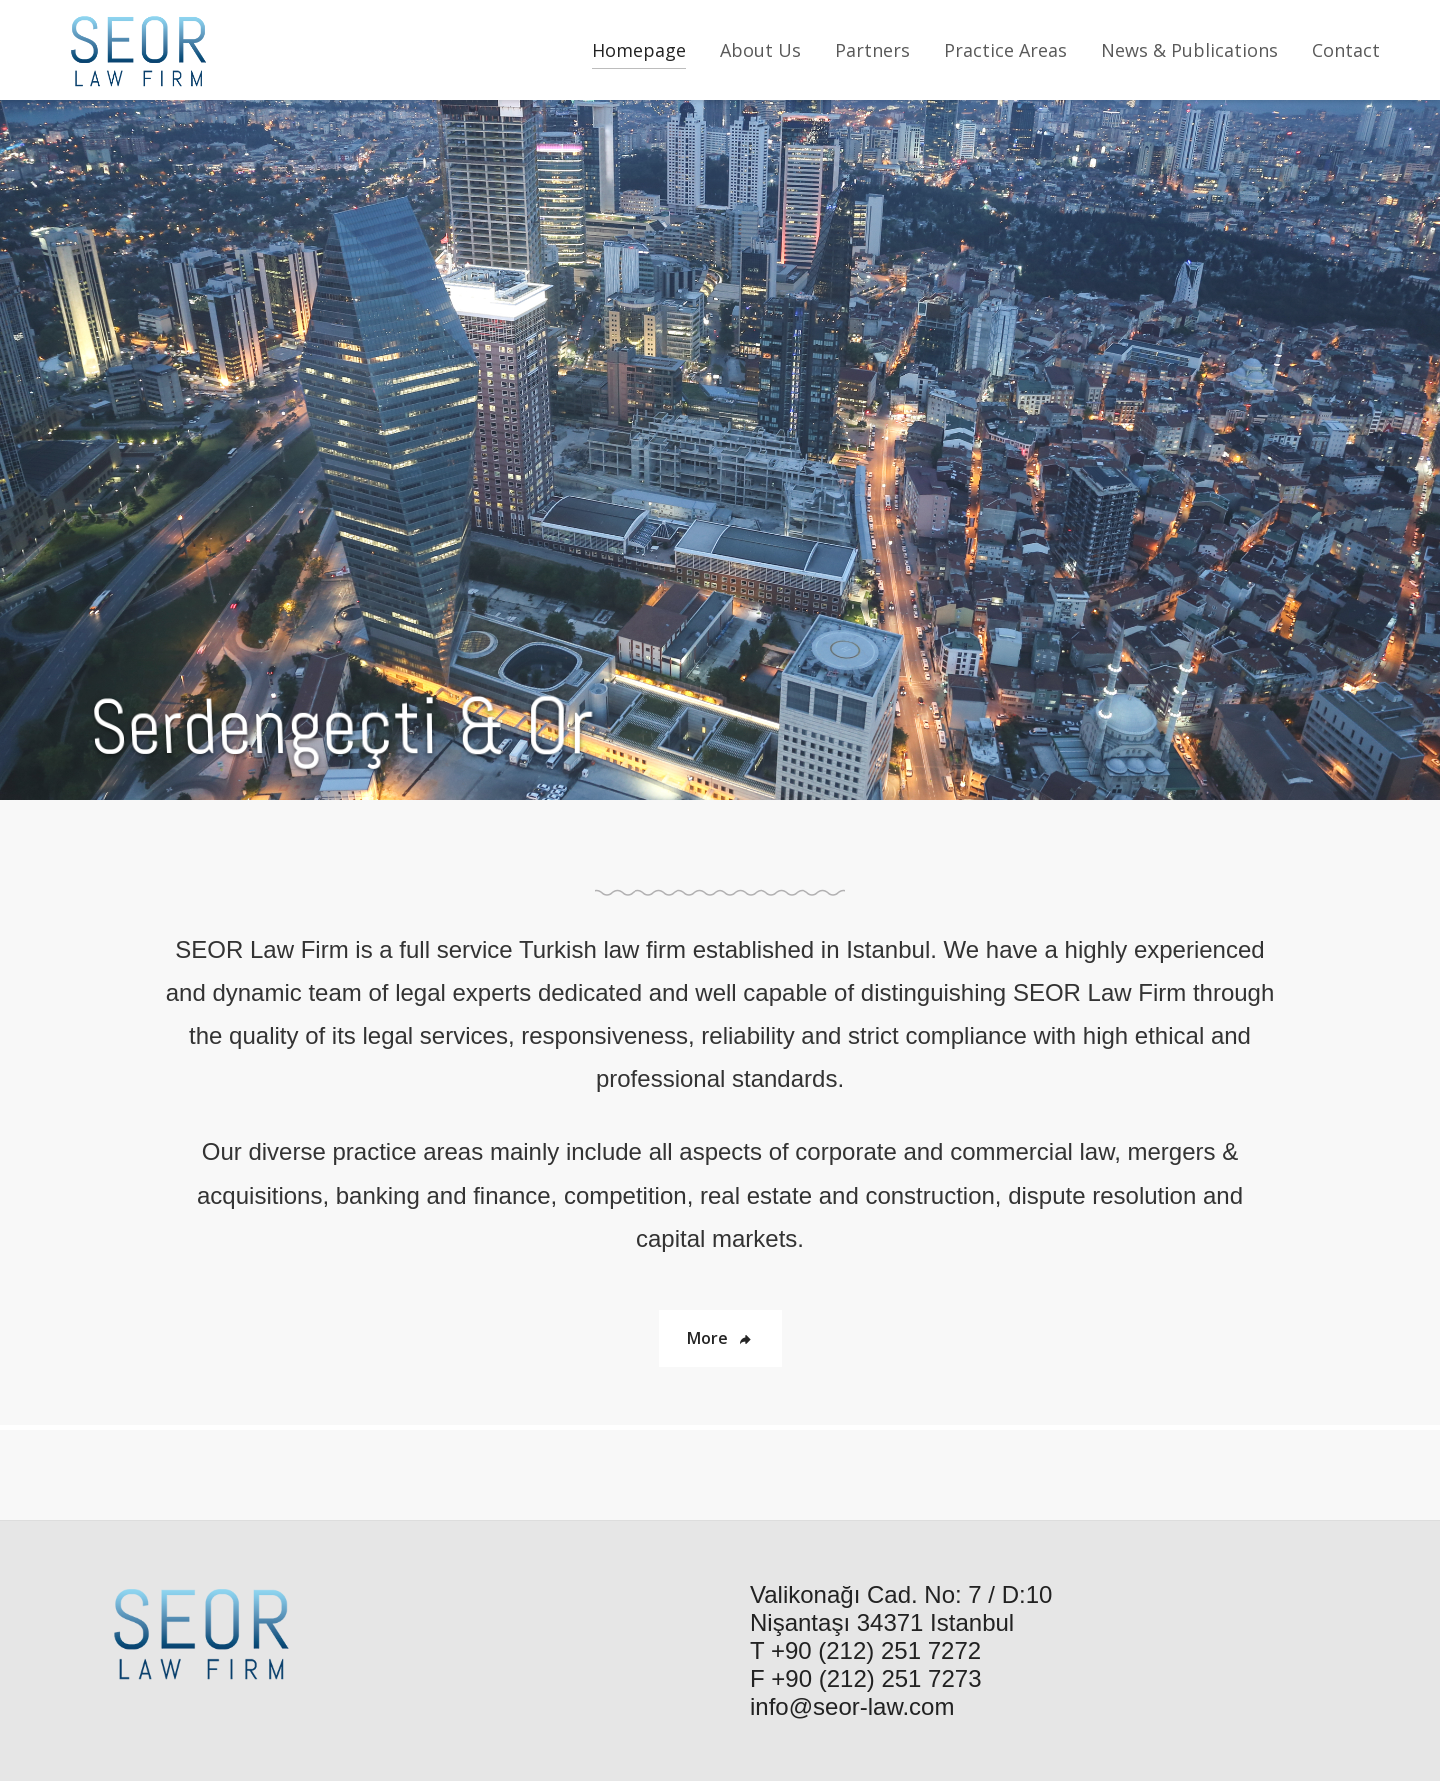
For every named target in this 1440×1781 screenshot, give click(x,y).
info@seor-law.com (852, 1706)
